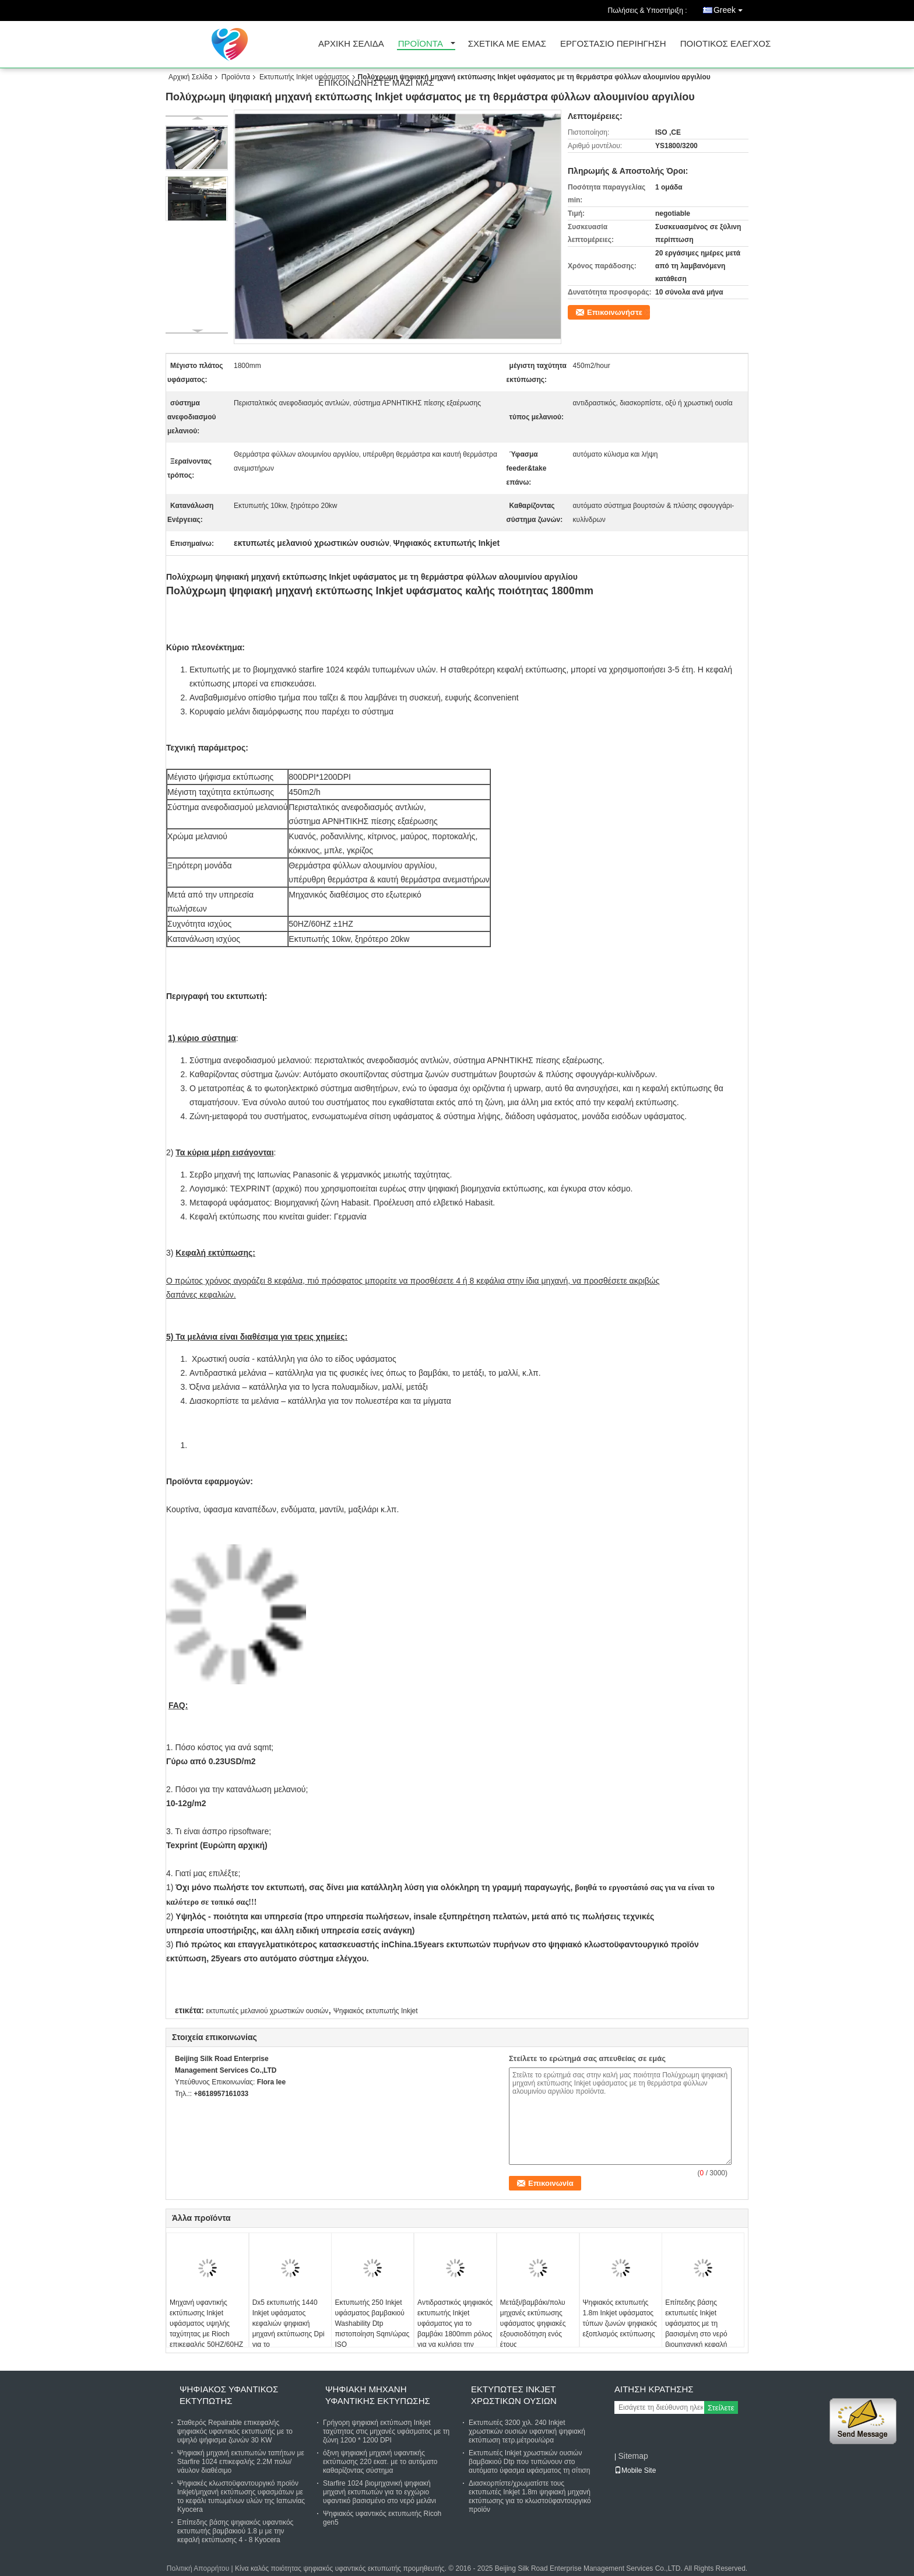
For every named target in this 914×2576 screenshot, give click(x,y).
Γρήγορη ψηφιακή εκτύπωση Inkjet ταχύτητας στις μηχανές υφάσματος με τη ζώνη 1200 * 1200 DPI (386, 2431)
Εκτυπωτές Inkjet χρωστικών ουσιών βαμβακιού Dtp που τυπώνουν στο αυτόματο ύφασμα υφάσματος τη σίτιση (529, 2462)
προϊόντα (420, 44)
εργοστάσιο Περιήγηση (613, 44)
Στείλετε (721, 2407)
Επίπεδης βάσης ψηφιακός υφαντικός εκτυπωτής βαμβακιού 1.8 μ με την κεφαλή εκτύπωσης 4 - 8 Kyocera (235, 2531)
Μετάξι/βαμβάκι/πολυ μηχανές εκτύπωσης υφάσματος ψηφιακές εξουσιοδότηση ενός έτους (533, 2323)
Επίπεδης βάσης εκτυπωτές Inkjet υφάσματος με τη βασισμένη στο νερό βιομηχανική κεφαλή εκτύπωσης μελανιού (697, 2328)
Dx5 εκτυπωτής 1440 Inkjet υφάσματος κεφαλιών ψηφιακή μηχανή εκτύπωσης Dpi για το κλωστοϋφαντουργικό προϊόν (288, 2334)
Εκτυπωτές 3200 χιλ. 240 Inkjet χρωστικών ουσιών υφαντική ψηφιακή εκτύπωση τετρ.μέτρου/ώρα (527, 2431)
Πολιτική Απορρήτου (198, 2568)
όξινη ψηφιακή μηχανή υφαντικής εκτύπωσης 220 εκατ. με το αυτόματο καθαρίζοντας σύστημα (380, 2462)
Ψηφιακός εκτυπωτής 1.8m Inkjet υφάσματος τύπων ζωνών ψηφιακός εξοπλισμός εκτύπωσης (620, 2318)
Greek (730, 8)
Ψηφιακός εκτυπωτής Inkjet (375, 2011)
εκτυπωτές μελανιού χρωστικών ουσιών (267, 2011)
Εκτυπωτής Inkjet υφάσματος (304, 77)
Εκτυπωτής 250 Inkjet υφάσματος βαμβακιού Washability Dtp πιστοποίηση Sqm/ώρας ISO (372, 2323)
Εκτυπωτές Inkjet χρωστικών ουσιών (514, 2395)
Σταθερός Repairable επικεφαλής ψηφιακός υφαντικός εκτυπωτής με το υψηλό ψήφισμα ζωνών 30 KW (235, 2431)
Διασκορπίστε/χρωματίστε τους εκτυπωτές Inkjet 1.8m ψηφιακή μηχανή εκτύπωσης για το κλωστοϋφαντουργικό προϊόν (530, 2496)
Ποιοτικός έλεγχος (725, 44)
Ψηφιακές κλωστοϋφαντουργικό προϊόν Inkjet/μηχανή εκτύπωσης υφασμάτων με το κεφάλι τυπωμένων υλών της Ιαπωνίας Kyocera (241, 2496)
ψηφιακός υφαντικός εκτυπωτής (229, 2395)
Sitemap (633, 2456)
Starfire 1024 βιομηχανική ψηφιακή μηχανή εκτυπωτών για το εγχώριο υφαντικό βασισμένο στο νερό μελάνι (379, 2492)
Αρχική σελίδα (351, 44)
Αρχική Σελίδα (190, 77)
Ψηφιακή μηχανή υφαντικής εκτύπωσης (377, 2395)
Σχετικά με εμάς (507, 44)
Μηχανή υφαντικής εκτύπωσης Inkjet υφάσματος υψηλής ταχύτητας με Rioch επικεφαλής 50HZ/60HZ (206, 2323)
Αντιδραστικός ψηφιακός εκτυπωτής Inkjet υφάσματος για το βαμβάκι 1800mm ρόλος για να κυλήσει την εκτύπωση (455, 2328)
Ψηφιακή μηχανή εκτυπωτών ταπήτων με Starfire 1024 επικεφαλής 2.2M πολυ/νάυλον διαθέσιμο (240, 2462)
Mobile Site (635, 2470)
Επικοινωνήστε (614, 312)
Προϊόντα (236, 77)
